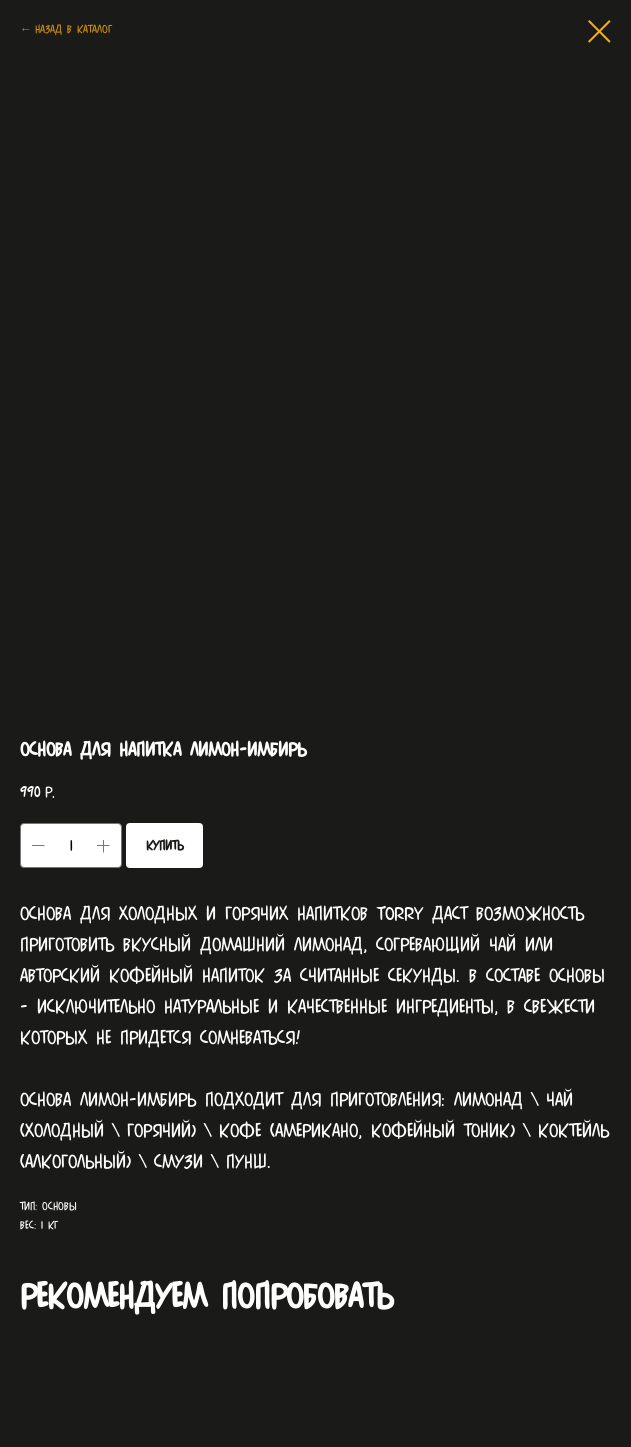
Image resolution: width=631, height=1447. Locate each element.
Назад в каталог (73, 29)
